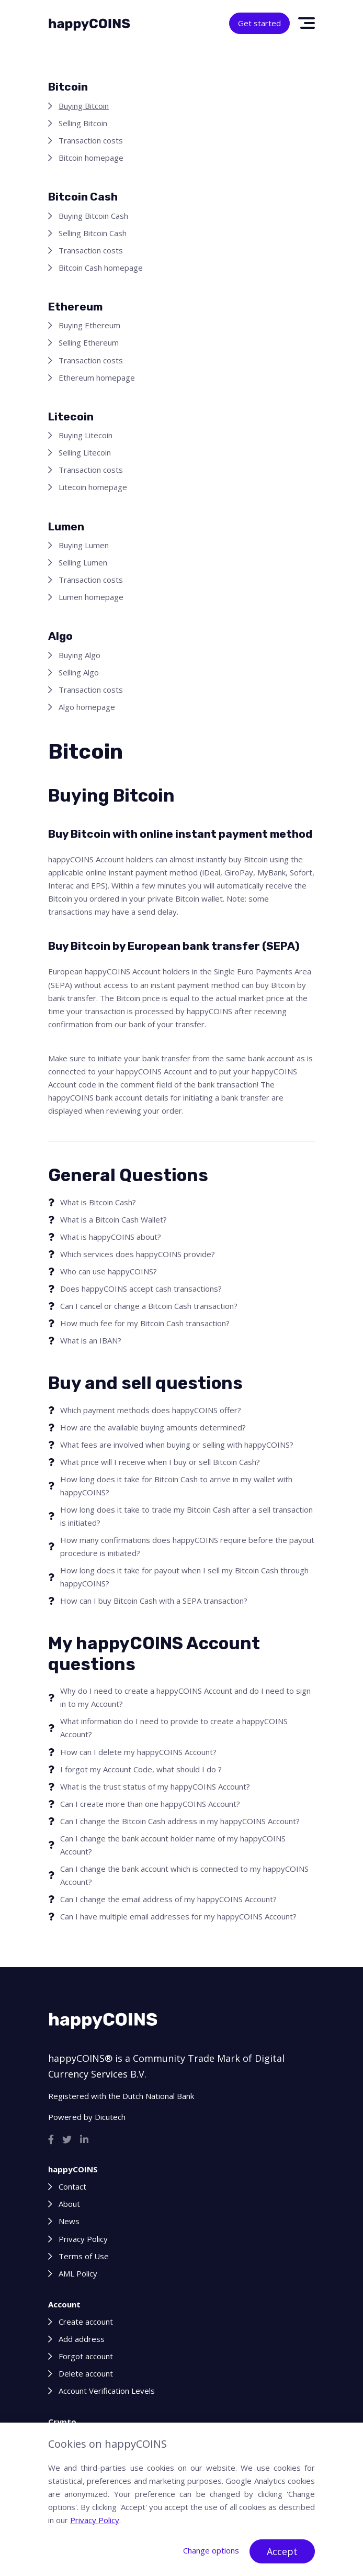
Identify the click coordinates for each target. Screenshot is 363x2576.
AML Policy (78, 2273)
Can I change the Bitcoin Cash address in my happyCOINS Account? (180, 1821)
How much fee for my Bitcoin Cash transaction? (145, 1323)
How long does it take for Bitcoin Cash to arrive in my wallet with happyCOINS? (176, 1485)
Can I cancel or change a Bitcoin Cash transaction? (148, 1306)
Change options (211, 2550)
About (69, 2204)
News (69, 2221)
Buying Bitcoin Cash (93, 215)
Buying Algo (79, 655)
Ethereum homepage (97, 377)
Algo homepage (87, 707)
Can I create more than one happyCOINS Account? (150, 1803)
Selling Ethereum (89, 342)
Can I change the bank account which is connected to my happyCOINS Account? (184, 1875)
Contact (72, 2186)
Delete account (86, 2373)
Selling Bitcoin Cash (93, 233)
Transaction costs (91, 140)
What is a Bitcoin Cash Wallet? (113, 1219)
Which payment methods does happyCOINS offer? (150, 1410)
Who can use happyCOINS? (108, 1271)
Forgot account (86, 2356)
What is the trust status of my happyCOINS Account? (155, 1786)
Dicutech (110, 2117)
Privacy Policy (83, 2239)
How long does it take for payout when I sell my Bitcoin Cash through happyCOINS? (184, 1577)
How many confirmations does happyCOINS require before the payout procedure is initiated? (187, 1546)
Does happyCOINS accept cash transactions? (141, 1288)
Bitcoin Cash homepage (101, 267)
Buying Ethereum (89, 325)
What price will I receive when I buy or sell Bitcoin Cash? (160, 1462)
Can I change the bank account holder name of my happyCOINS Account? (173, 1845)
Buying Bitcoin (84, 106)
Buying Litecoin (85, 435)
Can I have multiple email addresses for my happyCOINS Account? (178, 1916)
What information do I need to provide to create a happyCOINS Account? (174, 1727)
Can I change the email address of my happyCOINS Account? (168, 1899)
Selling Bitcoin (83, 123)
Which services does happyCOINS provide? (137, 1254)
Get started (259, 23)
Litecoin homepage (93, 487)
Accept (282, 2551)
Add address (82, 2339)
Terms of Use (84, 2256)
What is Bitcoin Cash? (98, 1202)
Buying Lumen (84, 545)
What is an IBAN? (90, 1340)
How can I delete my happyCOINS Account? (138, 1752)
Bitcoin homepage (91, 157)
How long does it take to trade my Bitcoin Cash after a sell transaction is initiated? (186, 1516)
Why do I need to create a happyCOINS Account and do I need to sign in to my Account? (185, 1697)
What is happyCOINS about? (110, 1236)
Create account (86, 2321)
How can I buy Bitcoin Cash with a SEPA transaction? (153, 1600)
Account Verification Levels (107, 2390)
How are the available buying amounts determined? (153, 1427)
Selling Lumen (83, 562)
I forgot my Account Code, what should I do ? (141, 1769)
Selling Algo (79, 672)
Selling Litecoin (85, 452)
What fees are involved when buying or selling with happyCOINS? (176, 1444)
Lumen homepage (91, 597)
